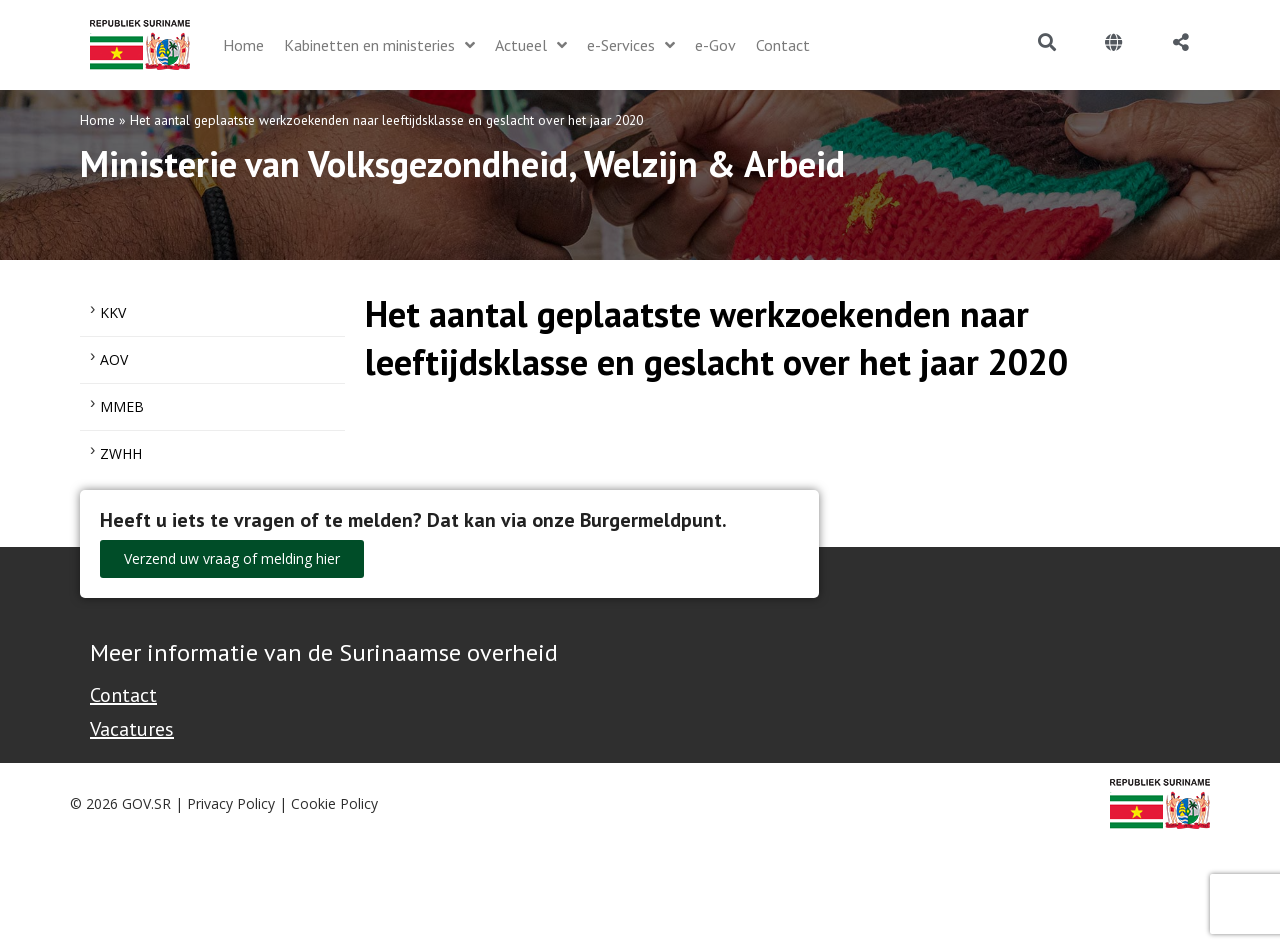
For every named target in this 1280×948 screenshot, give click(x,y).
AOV (114, 359)
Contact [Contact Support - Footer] (123, 695)
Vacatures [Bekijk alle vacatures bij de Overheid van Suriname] (132, 729)
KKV (113, 312)
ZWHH (121, 453)
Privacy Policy (231, 803)
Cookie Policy (334, 803)
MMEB (122, 406)
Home (97, 120)
